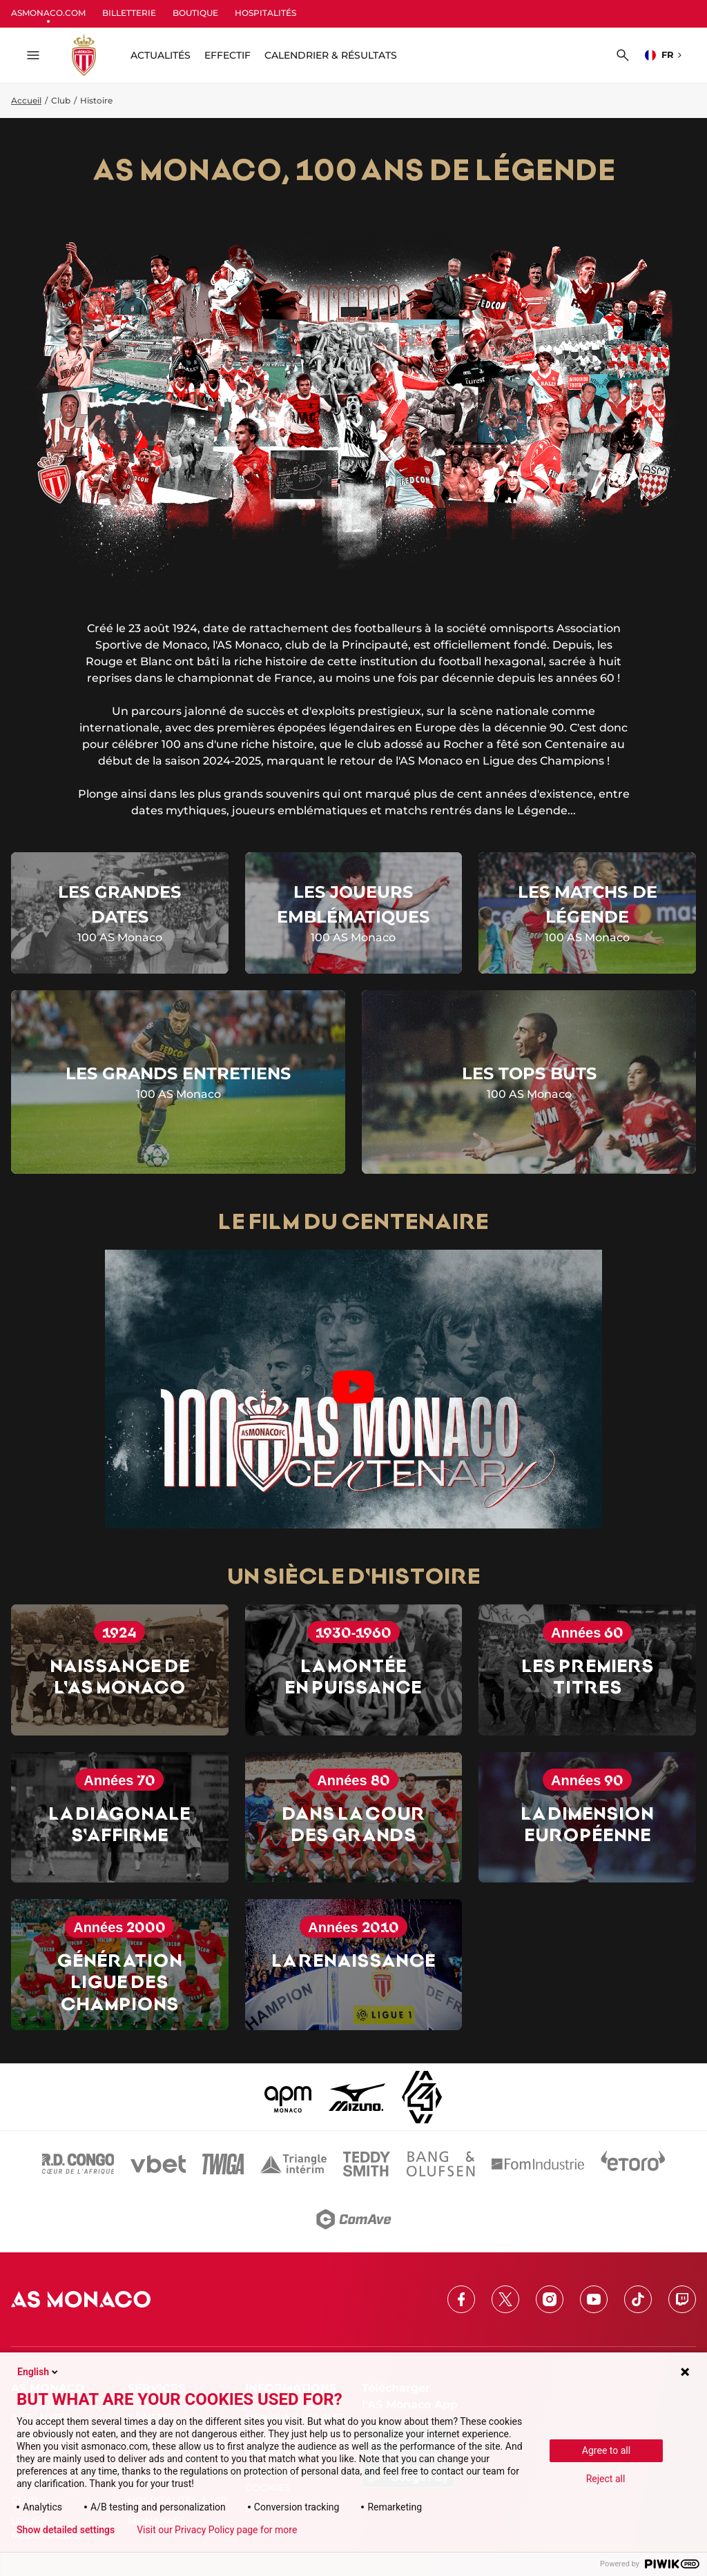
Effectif (227, 55)
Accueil (26, 100)
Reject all (606, 2478)
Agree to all (606, 2450)
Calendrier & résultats (330, 55)
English (38, 2371)
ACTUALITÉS (160, 55)
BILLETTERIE (129, 13)
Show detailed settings (66, 2529)
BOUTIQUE (195, 13)
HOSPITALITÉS (265, 13)
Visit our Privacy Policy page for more (217, 2529)
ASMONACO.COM (48, 13)
